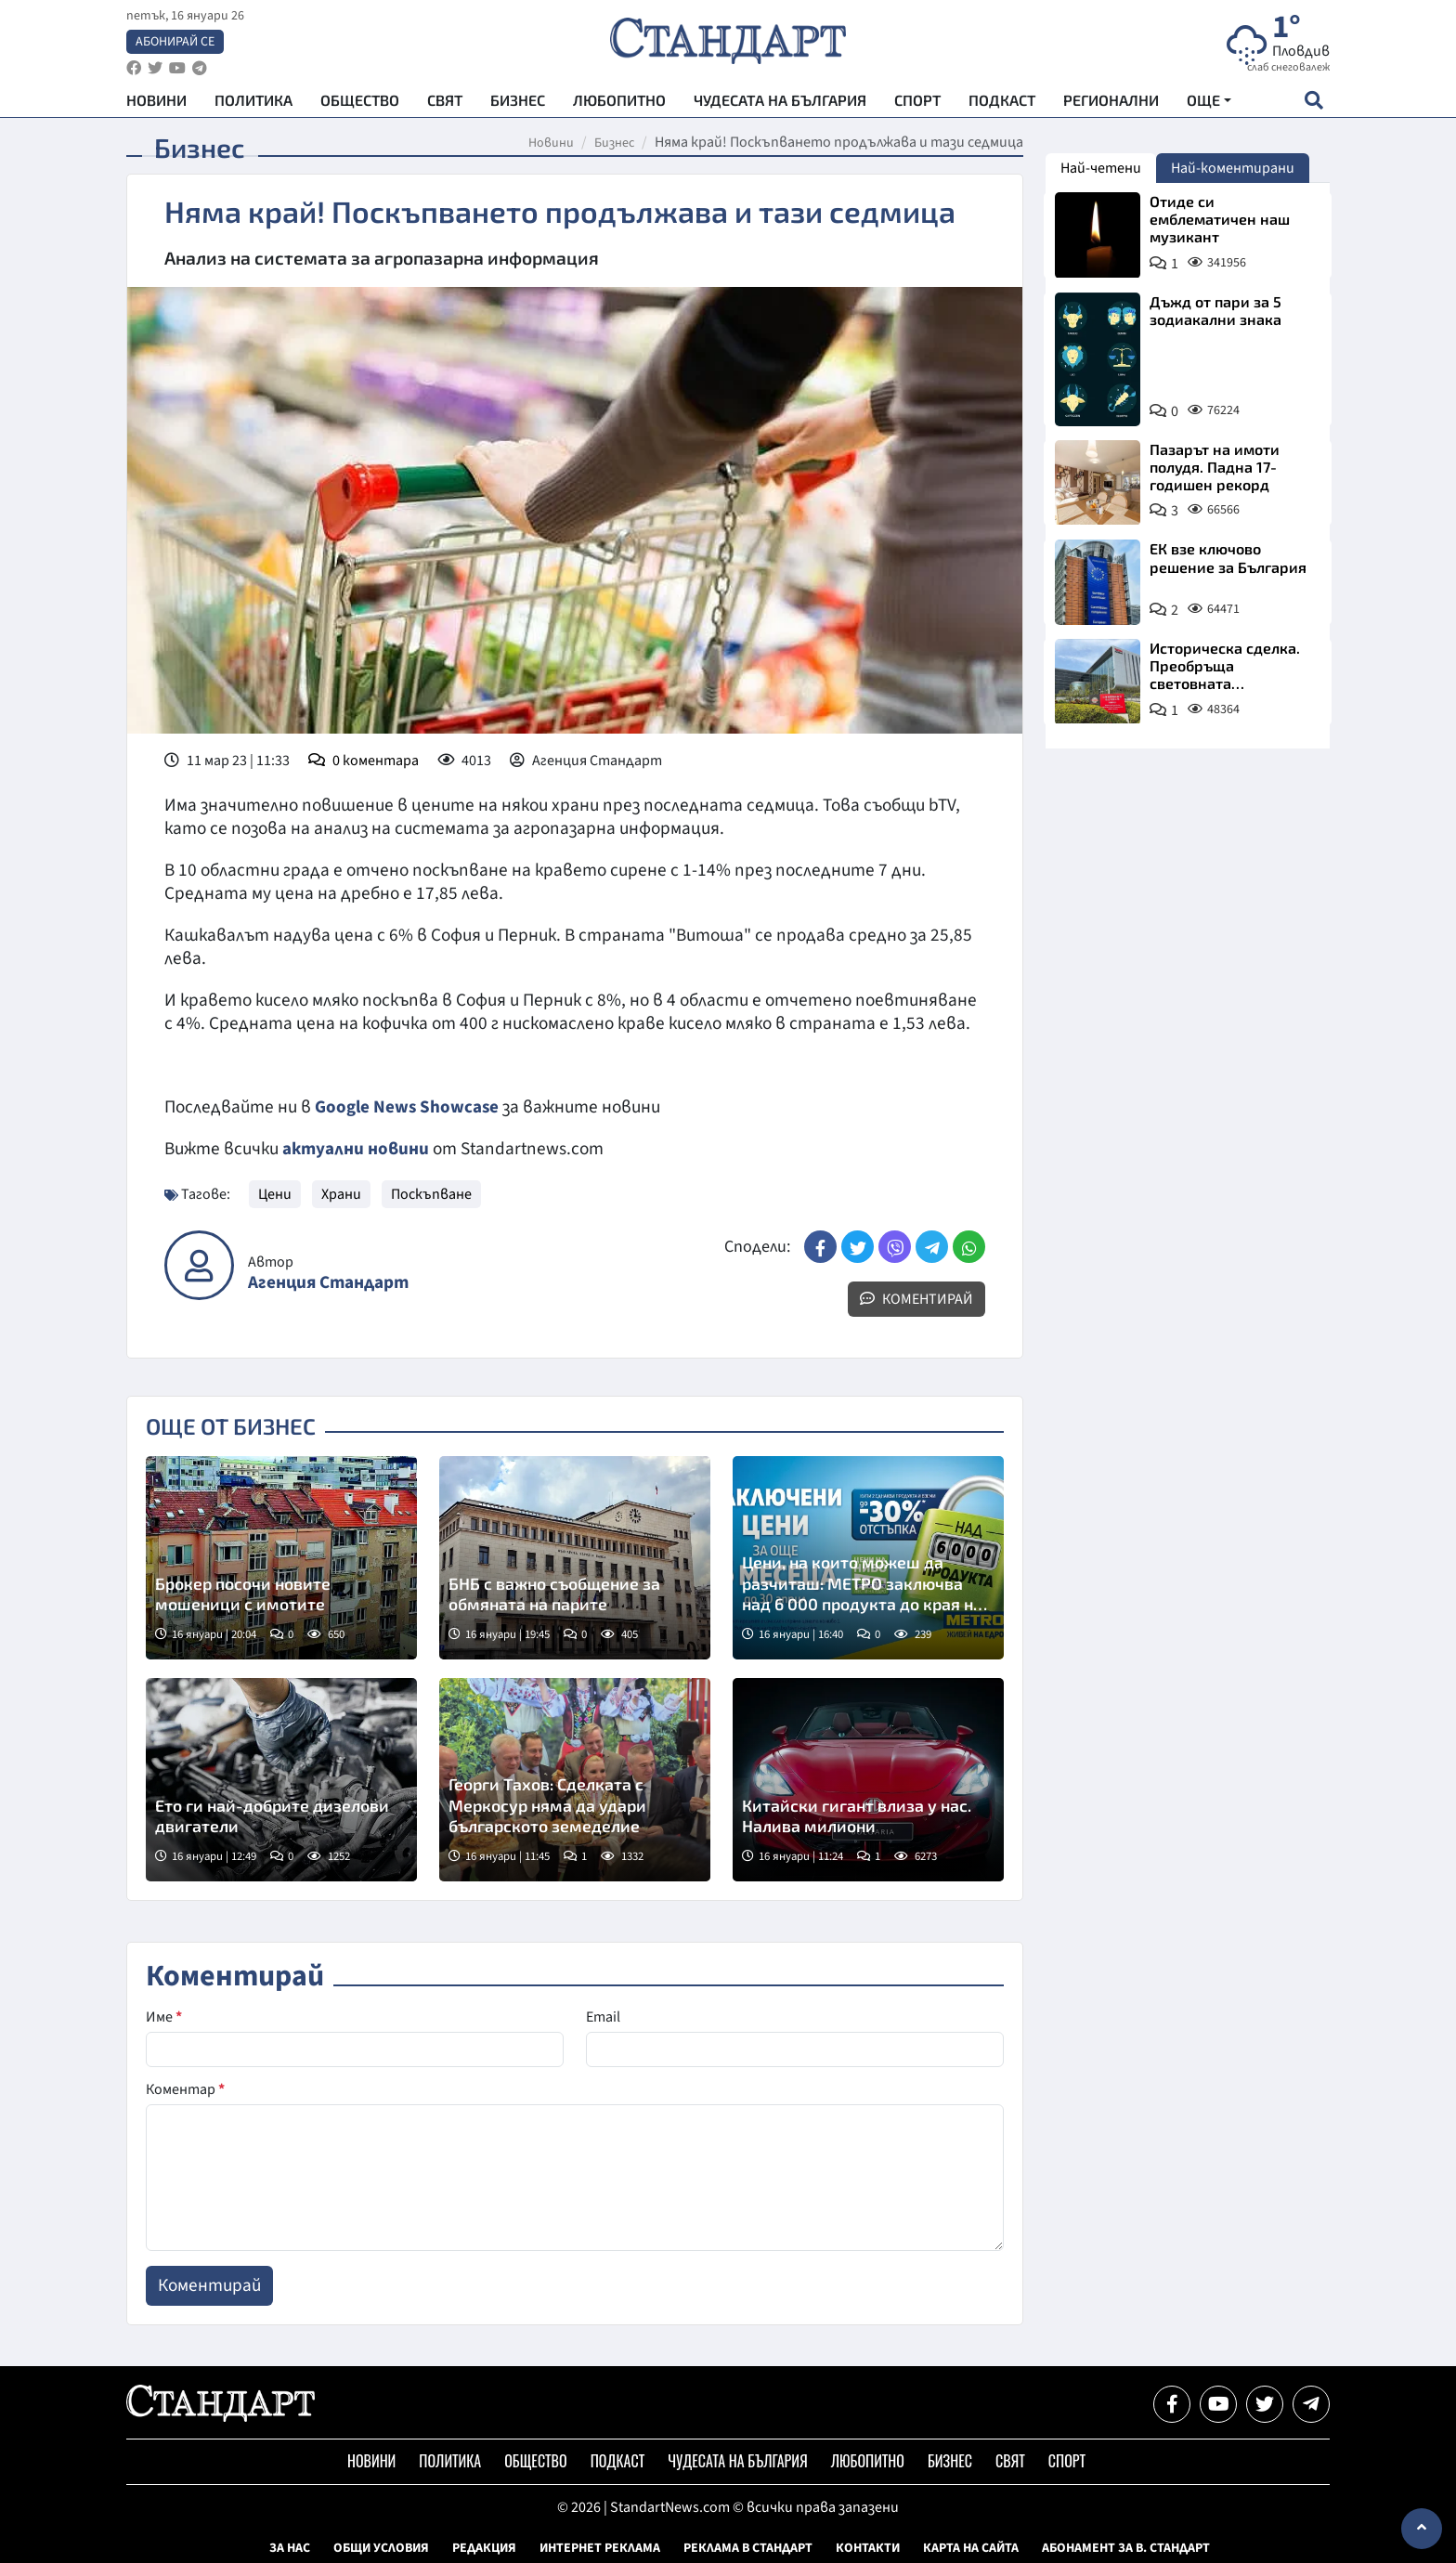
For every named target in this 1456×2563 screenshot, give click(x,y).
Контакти (868, 2547)
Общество (359, 102)
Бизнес (517, 102)
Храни (341, 1193)
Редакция (484, 2547)
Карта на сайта (971, 2547)
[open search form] (1313, 103)
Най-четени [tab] (1100, 168)
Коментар (185, 2088)
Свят (444, 102)
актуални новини (355, 1149)
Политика (253, 102)
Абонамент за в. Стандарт (1126, 2547)
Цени (275, 1193)
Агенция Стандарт (328, 1282)
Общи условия (381, 2547)
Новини (156, 102)
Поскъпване (431, 1193)
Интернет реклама (600, 2547)
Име (164, 2016)
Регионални (1111, 102)
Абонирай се (175, 42)
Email (603, 2016)
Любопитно (619, 102)
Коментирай (916, 1298)
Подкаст (1001, 102)
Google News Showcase (407, 1107)
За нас (289, 2547)
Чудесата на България (780, 102)
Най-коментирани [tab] (1232, 168)
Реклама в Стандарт (747, 2547)
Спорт (917, 102)
